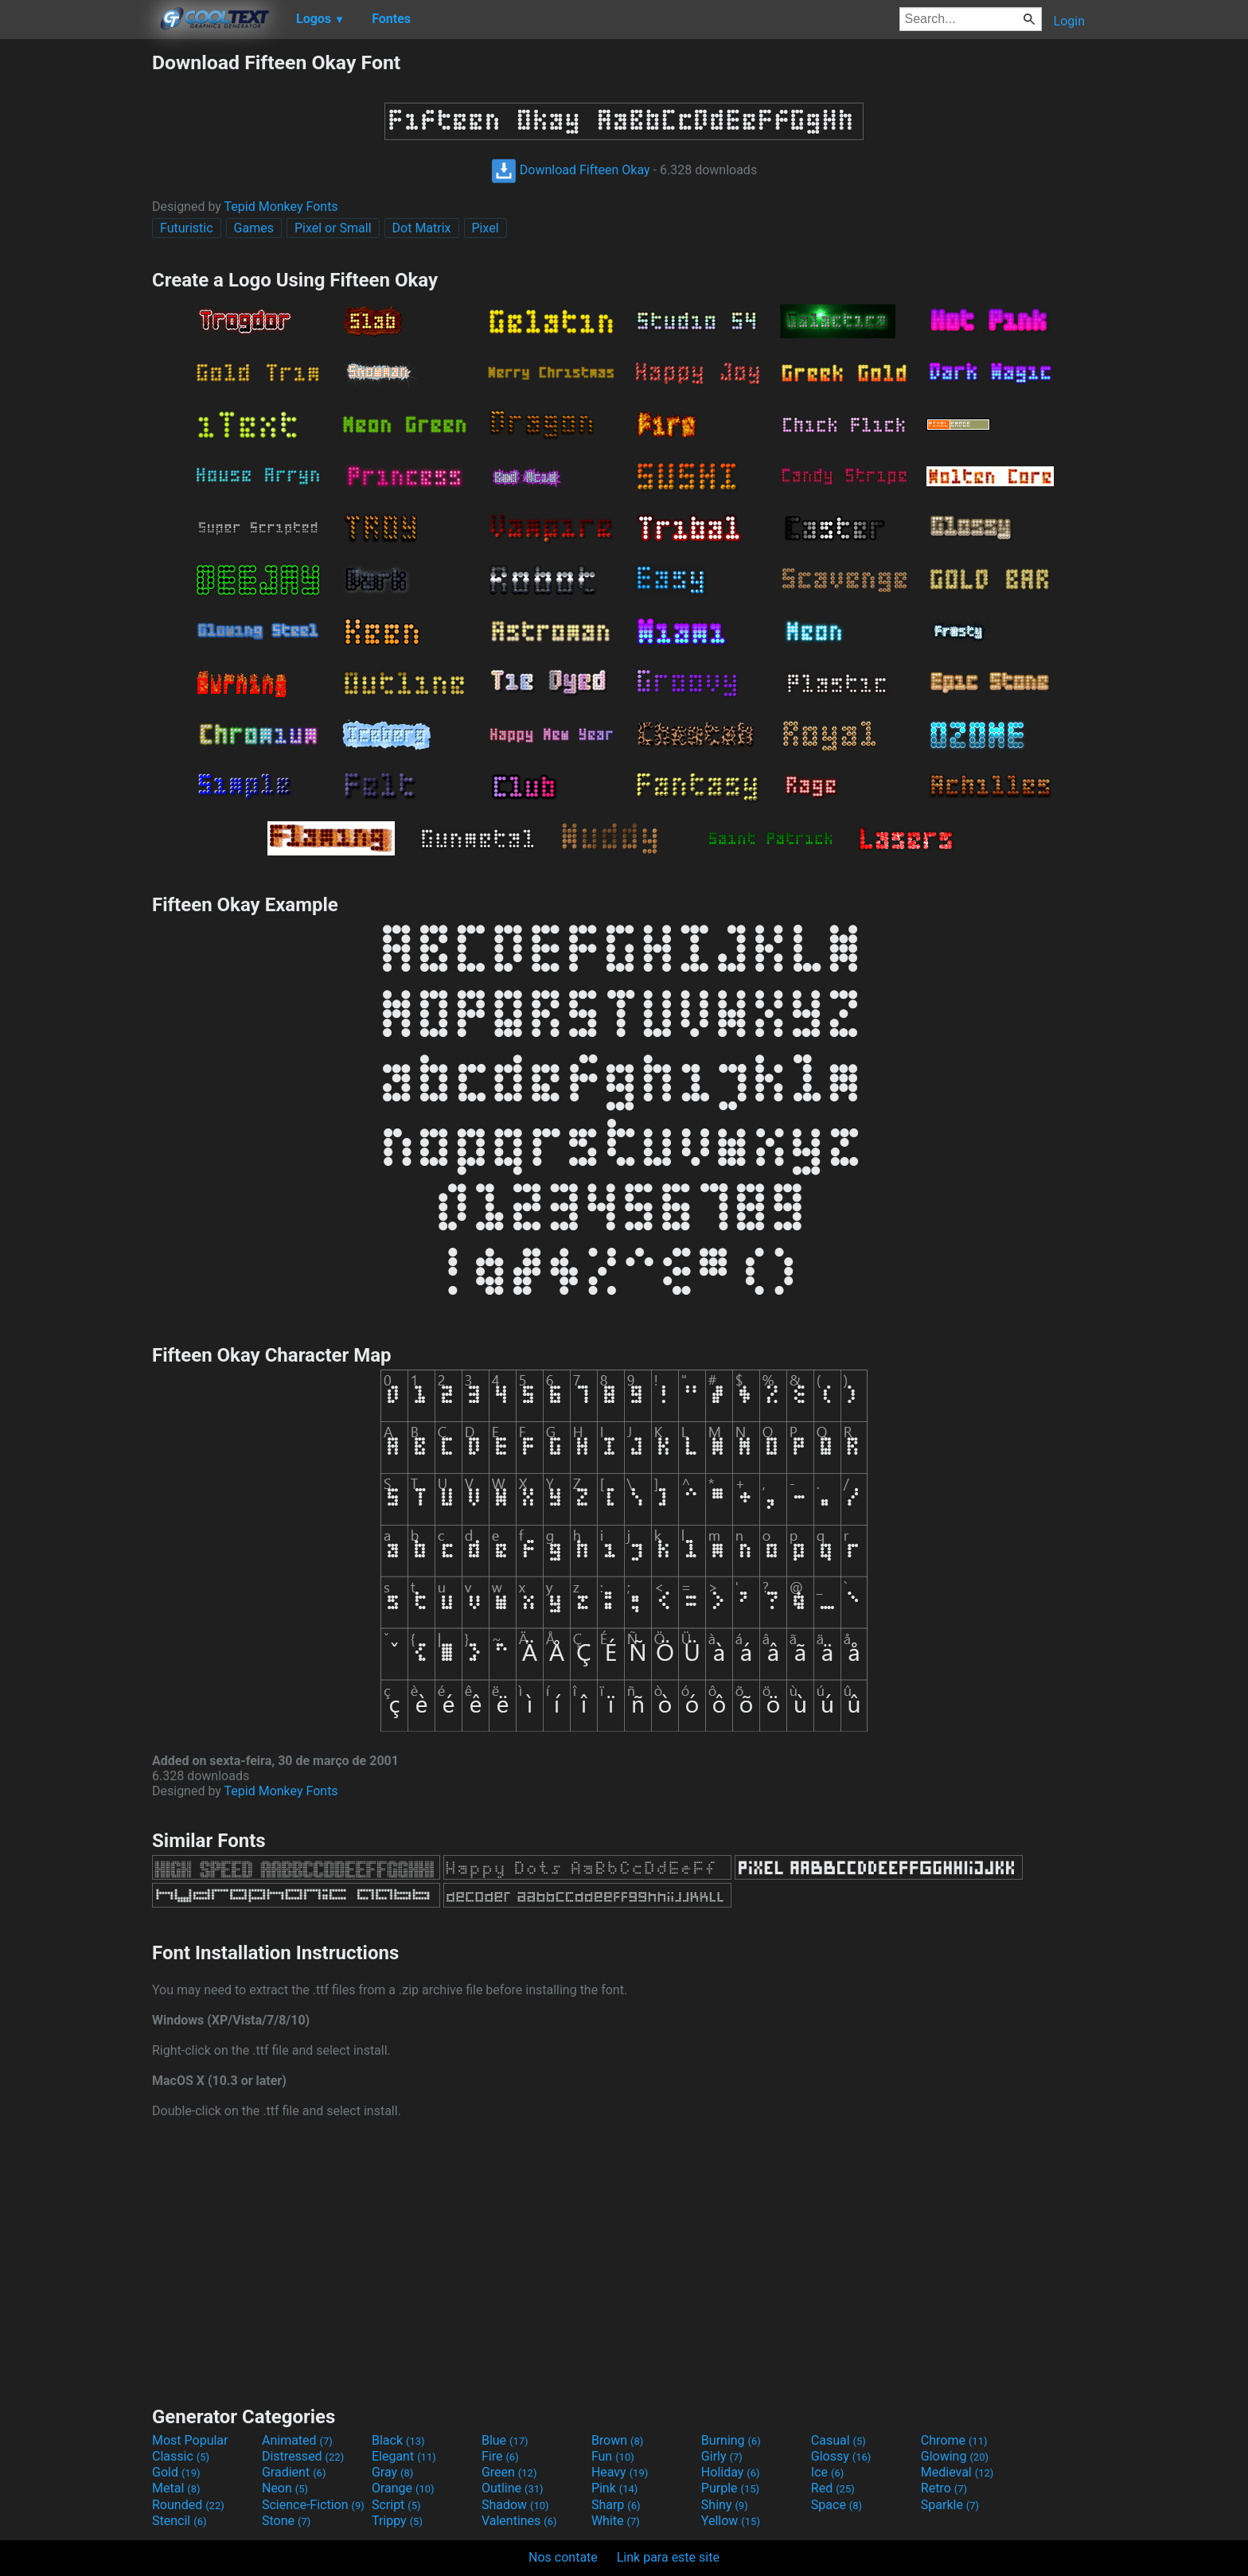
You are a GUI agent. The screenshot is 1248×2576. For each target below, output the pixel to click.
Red (833, 2488)
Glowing (955, 2456)
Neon (285, 2488)
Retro (944, 2488)
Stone (286, 2520)
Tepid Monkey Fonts (281, 206)
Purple (730, 2488)
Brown (617, 2440)
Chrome (954, 2440)
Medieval (957, 2472)
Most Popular (190, 2440)
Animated (297, 2440)
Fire (500, 2456)
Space (836, 2504)
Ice (827, 2472)
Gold (176, 2472)
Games (254, 228)
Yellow (730, 2520)
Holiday (730, 2472)
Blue (505, 2440)
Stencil (179, 2520)
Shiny (724, 2504)
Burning (731, 2440)
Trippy (397, 2520)
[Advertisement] (75, 289)
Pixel (485, 228)
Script (396, 2504)
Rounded (188, 2504)
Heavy (619, 2472)
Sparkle (950, 2504)
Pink (614, 2488)
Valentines (519, 2520)
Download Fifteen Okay (570, 169)
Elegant (404, 2456)
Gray (392, 2472)
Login (1069, 21)
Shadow (515, 2504)
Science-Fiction (313, 2504)
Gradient (294, 2472)
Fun (612, 2456)
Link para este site (668, 2557)
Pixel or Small (333, 228)
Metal (176, 2488)
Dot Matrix (421, 228)
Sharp (616, 2504)
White (615, 2520)
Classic (180, 2456)
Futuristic (186, 228)
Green (509, 2472)
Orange (403, 2488)
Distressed (303, 2456)
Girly (722, 2456)
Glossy (841, 2456)
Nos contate (563, 2557)
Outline (513, 2488)
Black (398, 2440)
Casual (838, 2440)
